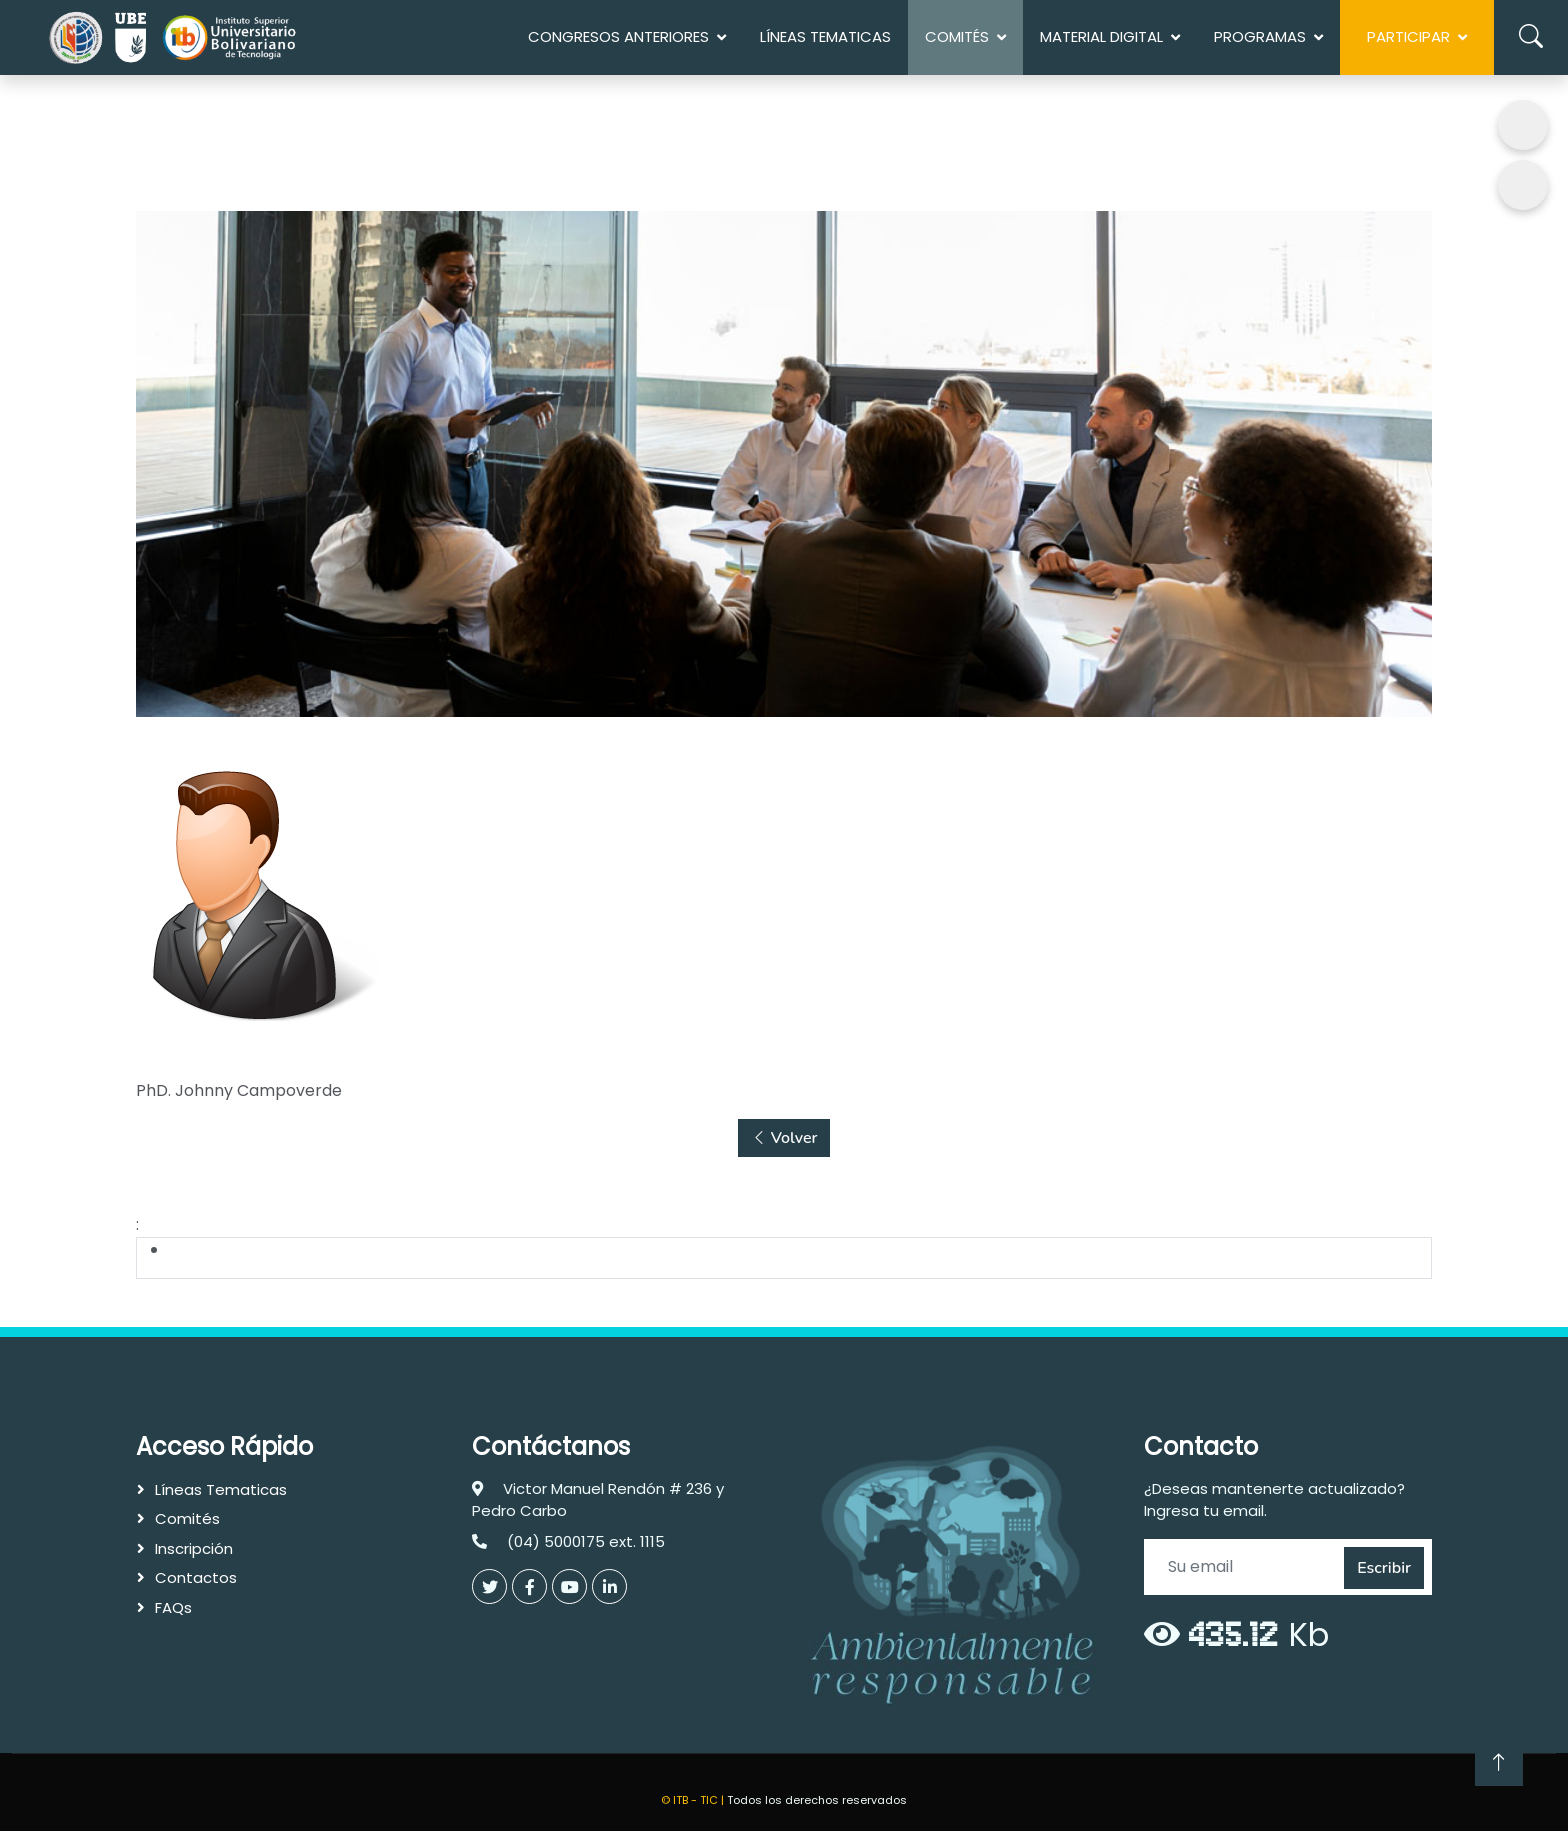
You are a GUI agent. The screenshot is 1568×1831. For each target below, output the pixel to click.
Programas (1260, 36)
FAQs (173, 1607)
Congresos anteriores (618, 36)
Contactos (196, 1577)
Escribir (1384, 1568)
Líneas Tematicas (825, 36)
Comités (187, 1518)
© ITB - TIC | (694, 1800)
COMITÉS (957, 36)
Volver (784, 1137)
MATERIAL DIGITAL (1101, 36)
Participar (1408, 36)
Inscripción (194, 1548)
